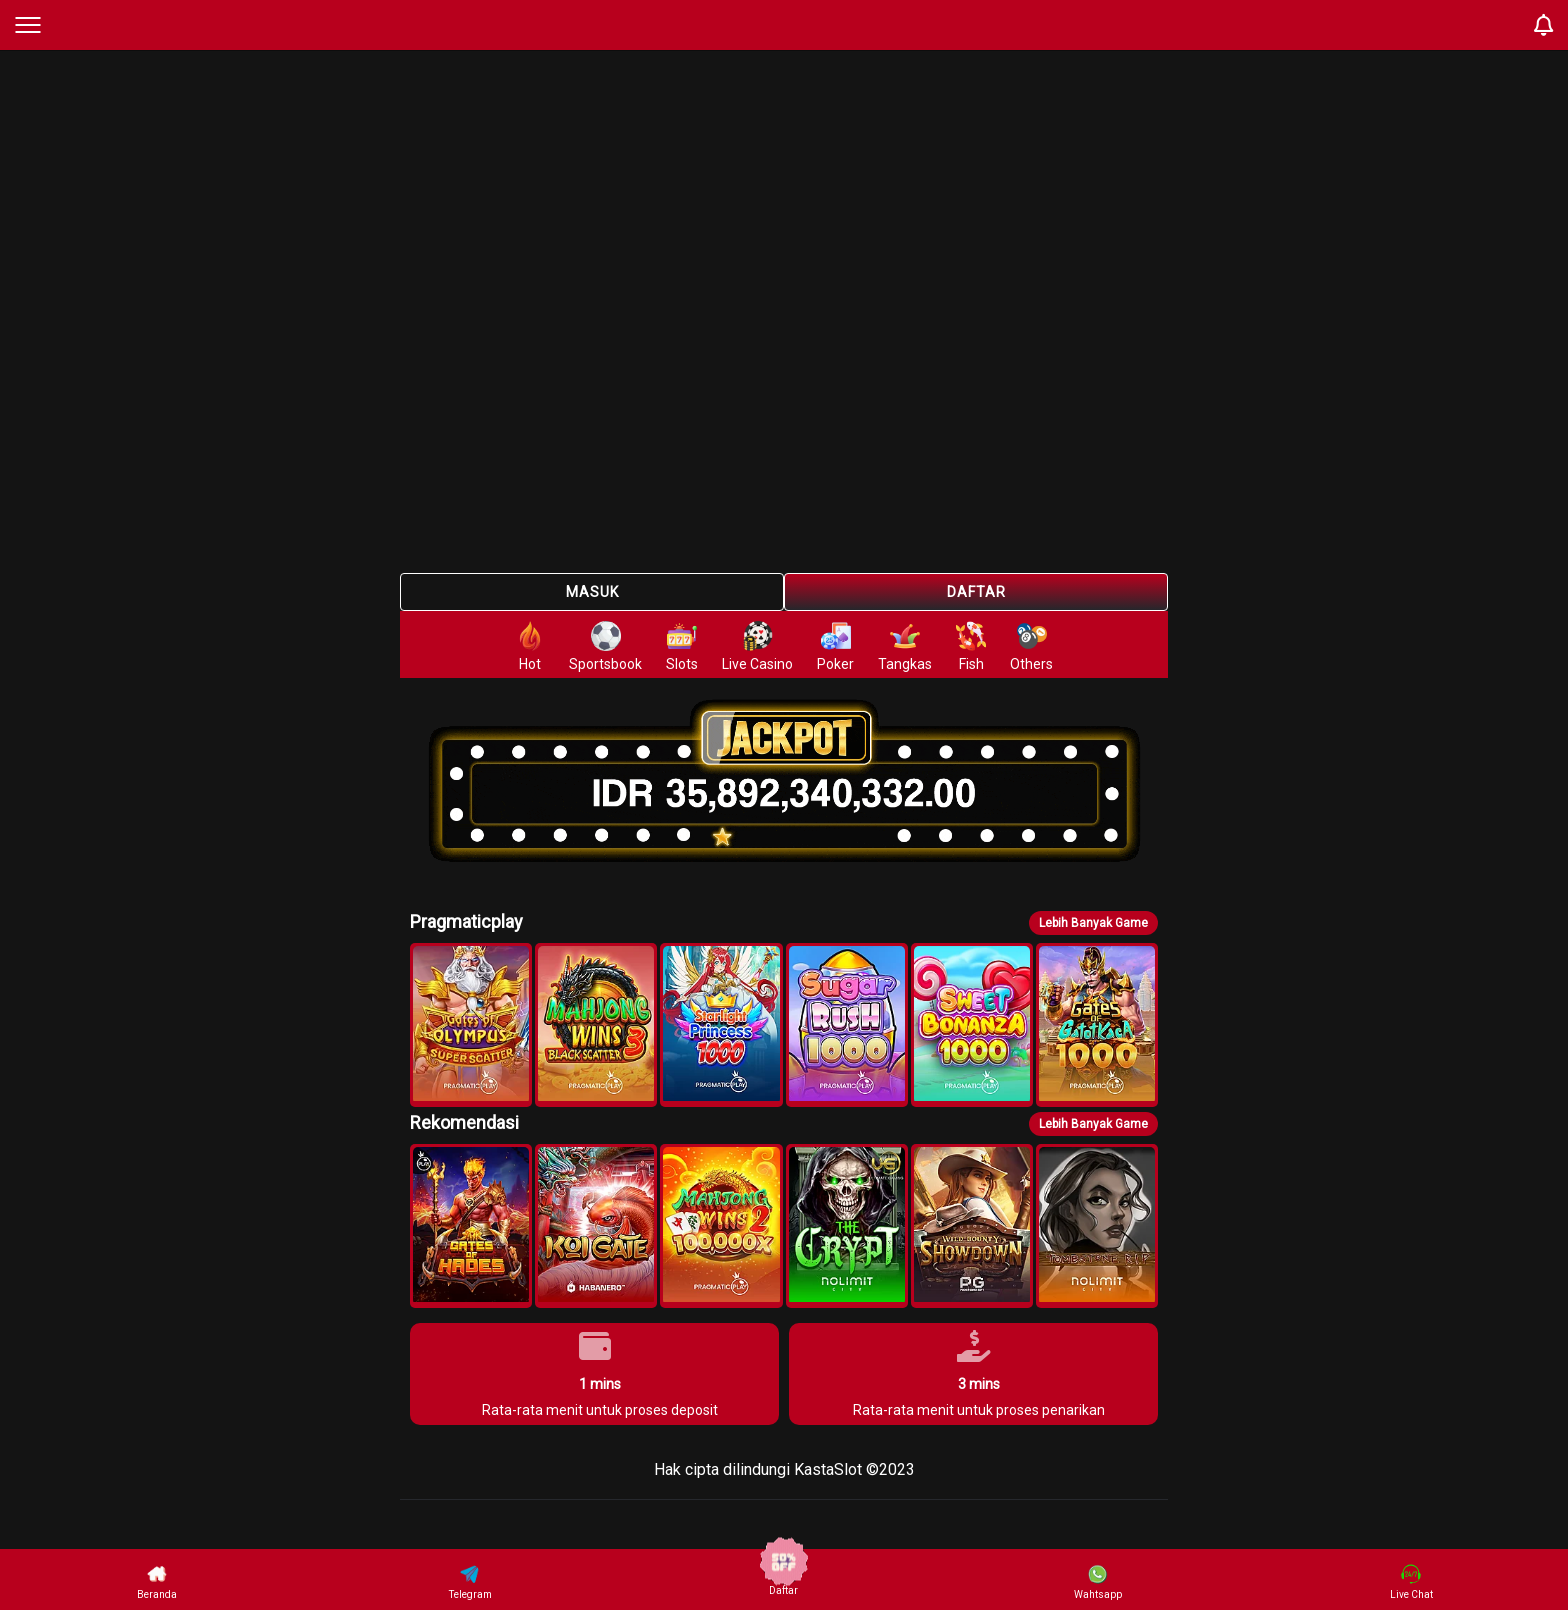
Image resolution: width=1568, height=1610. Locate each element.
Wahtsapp (1098, 1582)
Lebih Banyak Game (1093, 923)
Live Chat (1411, 1582)
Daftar (976, 592)
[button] (471, 1025)
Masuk (592, 592)
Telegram (470, 1582)
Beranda (157, 1582)
